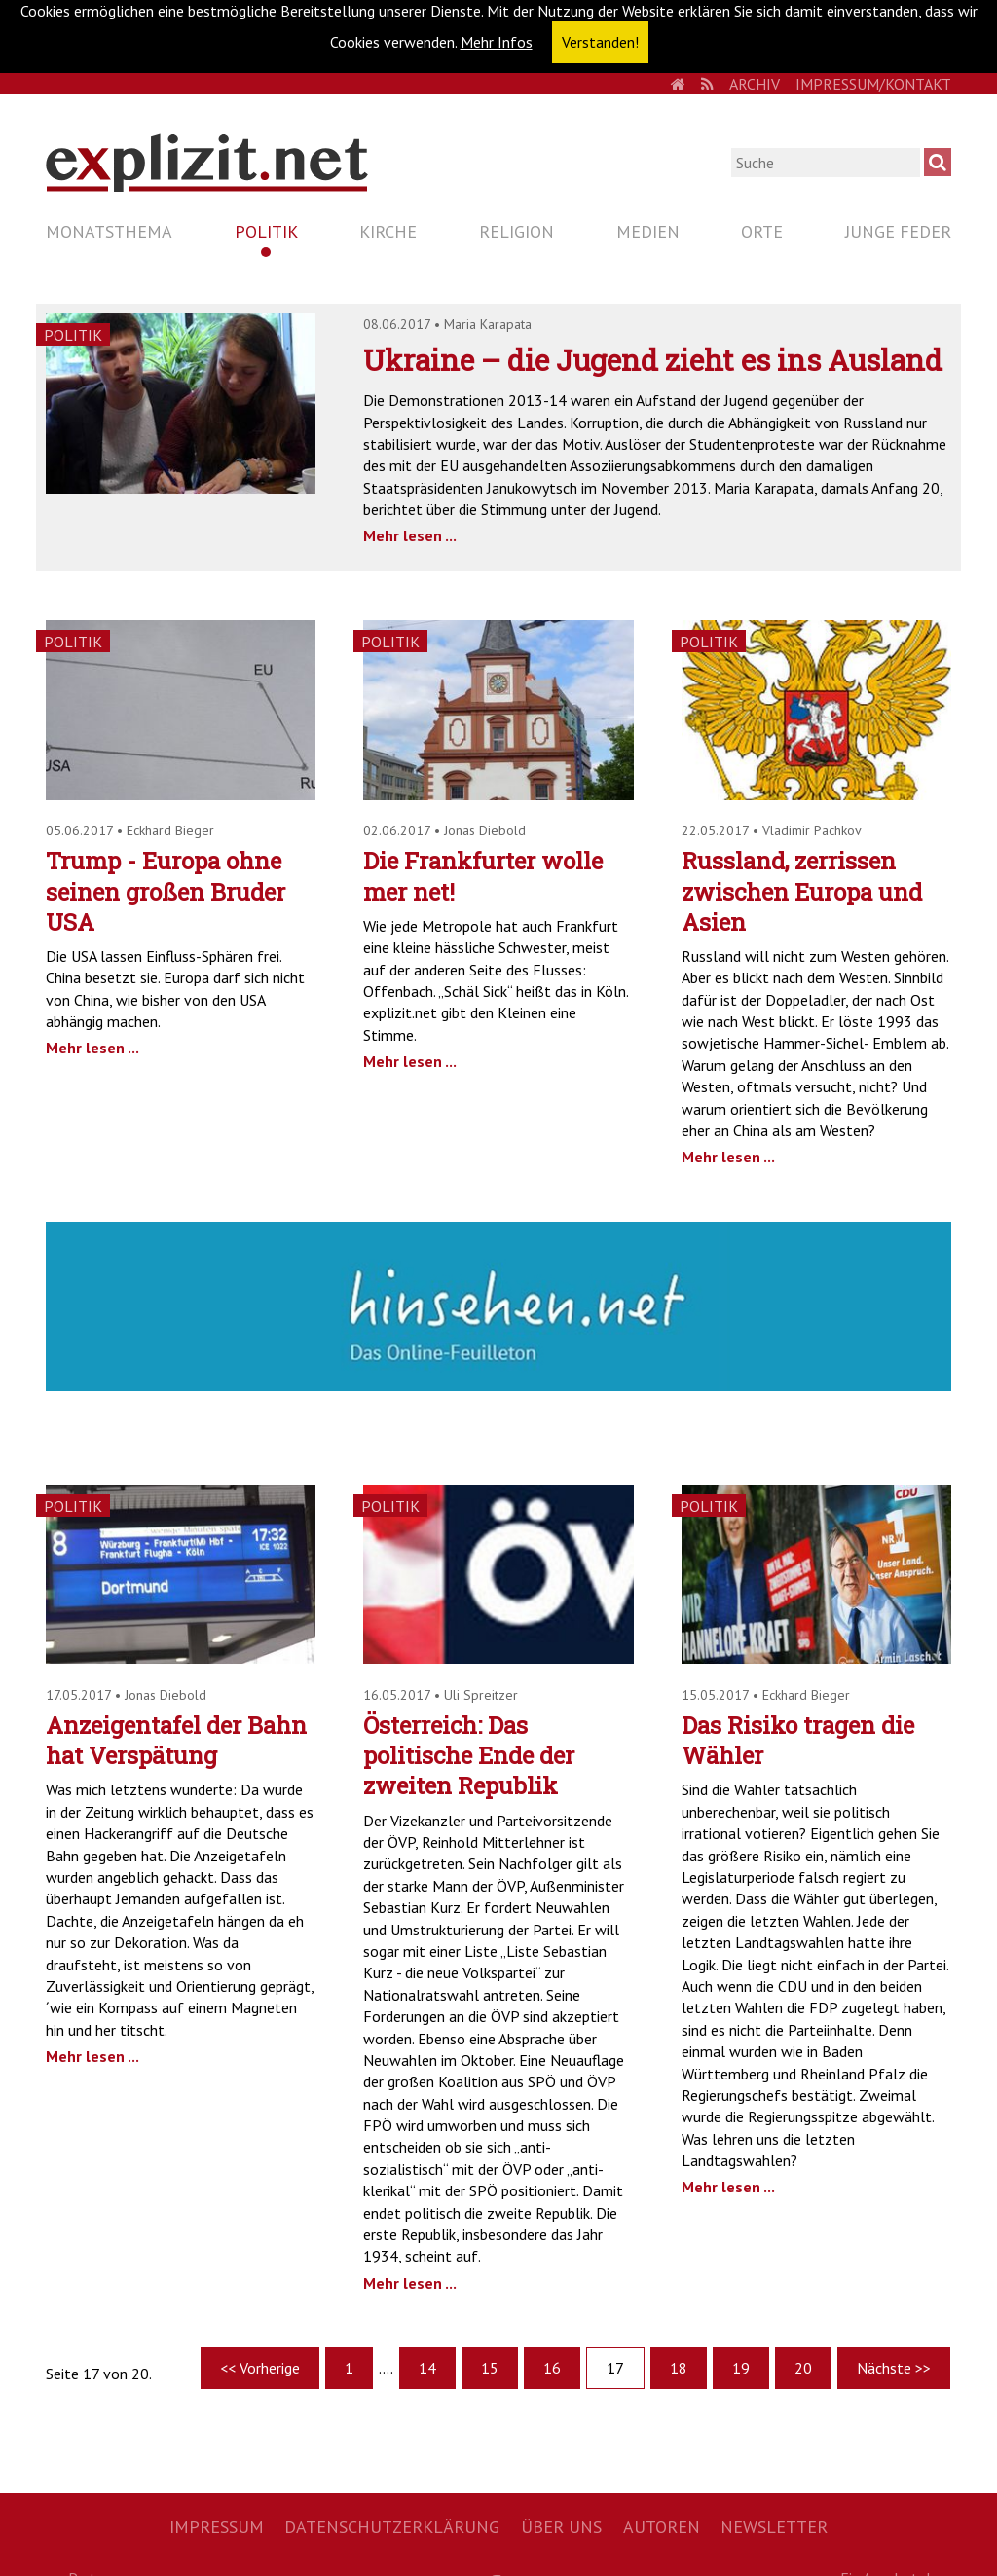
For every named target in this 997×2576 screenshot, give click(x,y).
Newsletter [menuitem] (774, 2527)
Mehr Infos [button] (497, 42)
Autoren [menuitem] (661, 2527)
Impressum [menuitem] (216, 2527)
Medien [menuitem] (648, 231)
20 (803, 2367)
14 (427, 2367)
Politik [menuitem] (266, 231)
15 (489, 2367)
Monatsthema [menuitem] (109, 231)
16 (552, 2367)
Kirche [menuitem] (388, 231)
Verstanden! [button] (600, 42)
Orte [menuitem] (762, 231)
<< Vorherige (260, 2367)
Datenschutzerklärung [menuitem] (391, 2527)
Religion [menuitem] (516, 231)
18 (678, 2367)
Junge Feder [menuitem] (898, 231)
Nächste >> (894, 2367)
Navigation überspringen (45, 214)
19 (741, 2367)
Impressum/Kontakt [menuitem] (873, 83)
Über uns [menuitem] (561, 2527)
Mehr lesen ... (410, 535)
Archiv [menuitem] (754, 83)
